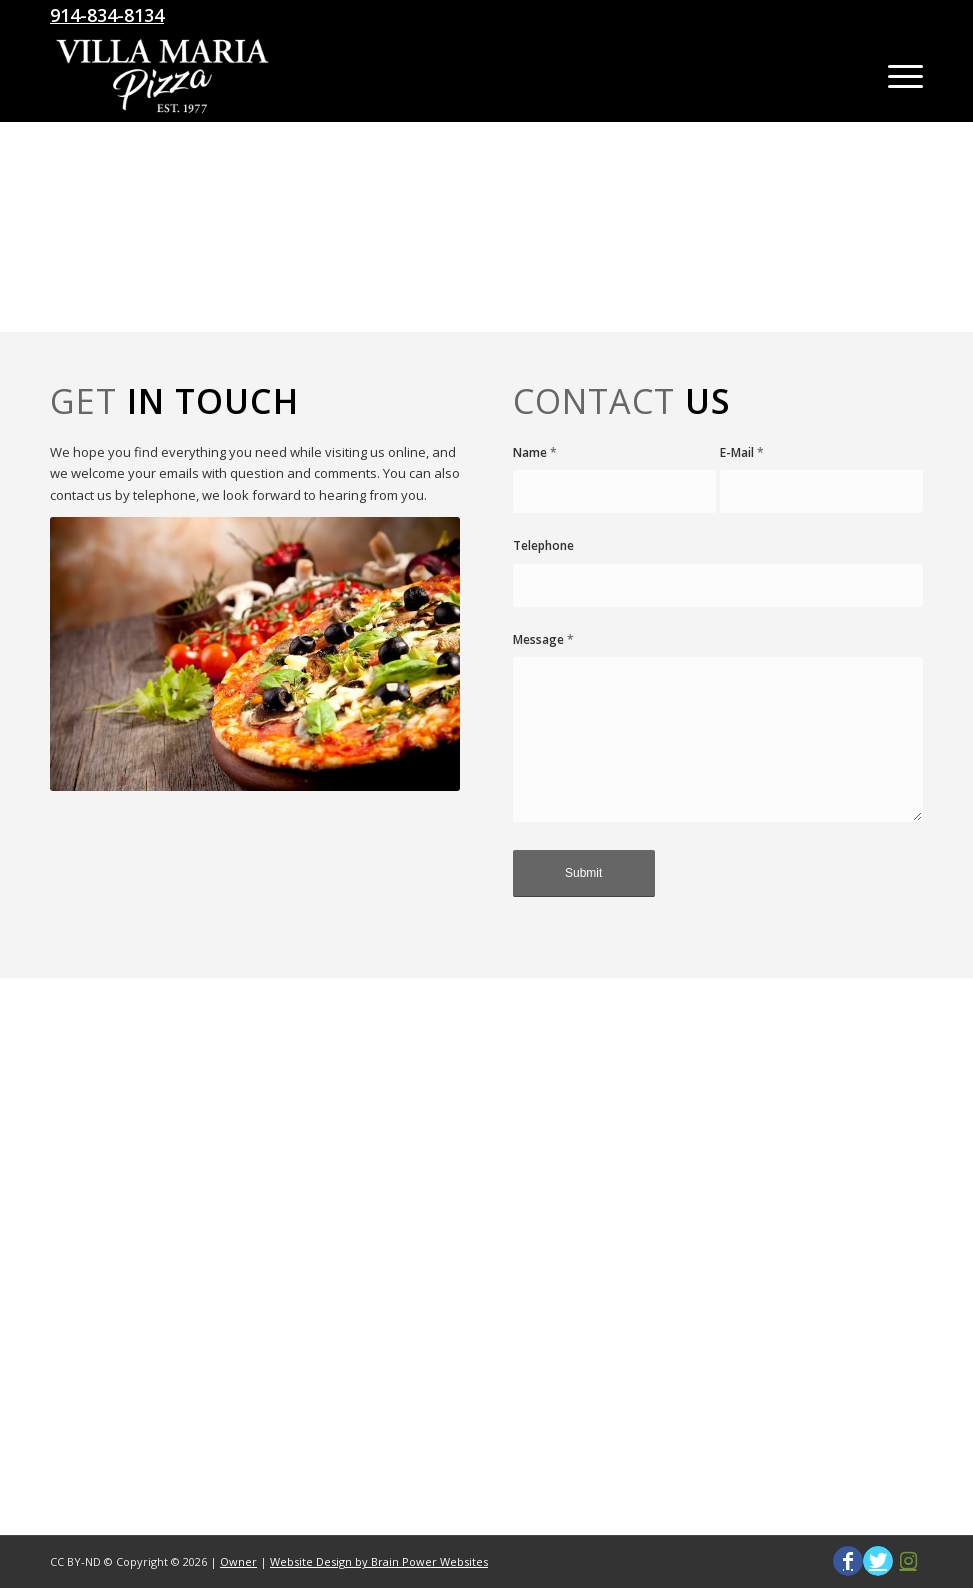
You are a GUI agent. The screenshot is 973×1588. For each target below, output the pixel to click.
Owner (238, 1561)
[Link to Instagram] (908, 1561)
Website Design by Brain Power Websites (379, 1561)
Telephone (543, 545)
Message (543, 639)
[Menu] (895, 76)
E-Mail (742, 452)
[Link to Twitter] (878, 1561)
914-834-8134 (107, 15)
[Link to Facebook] (848, 1561)
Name (535, 452)
